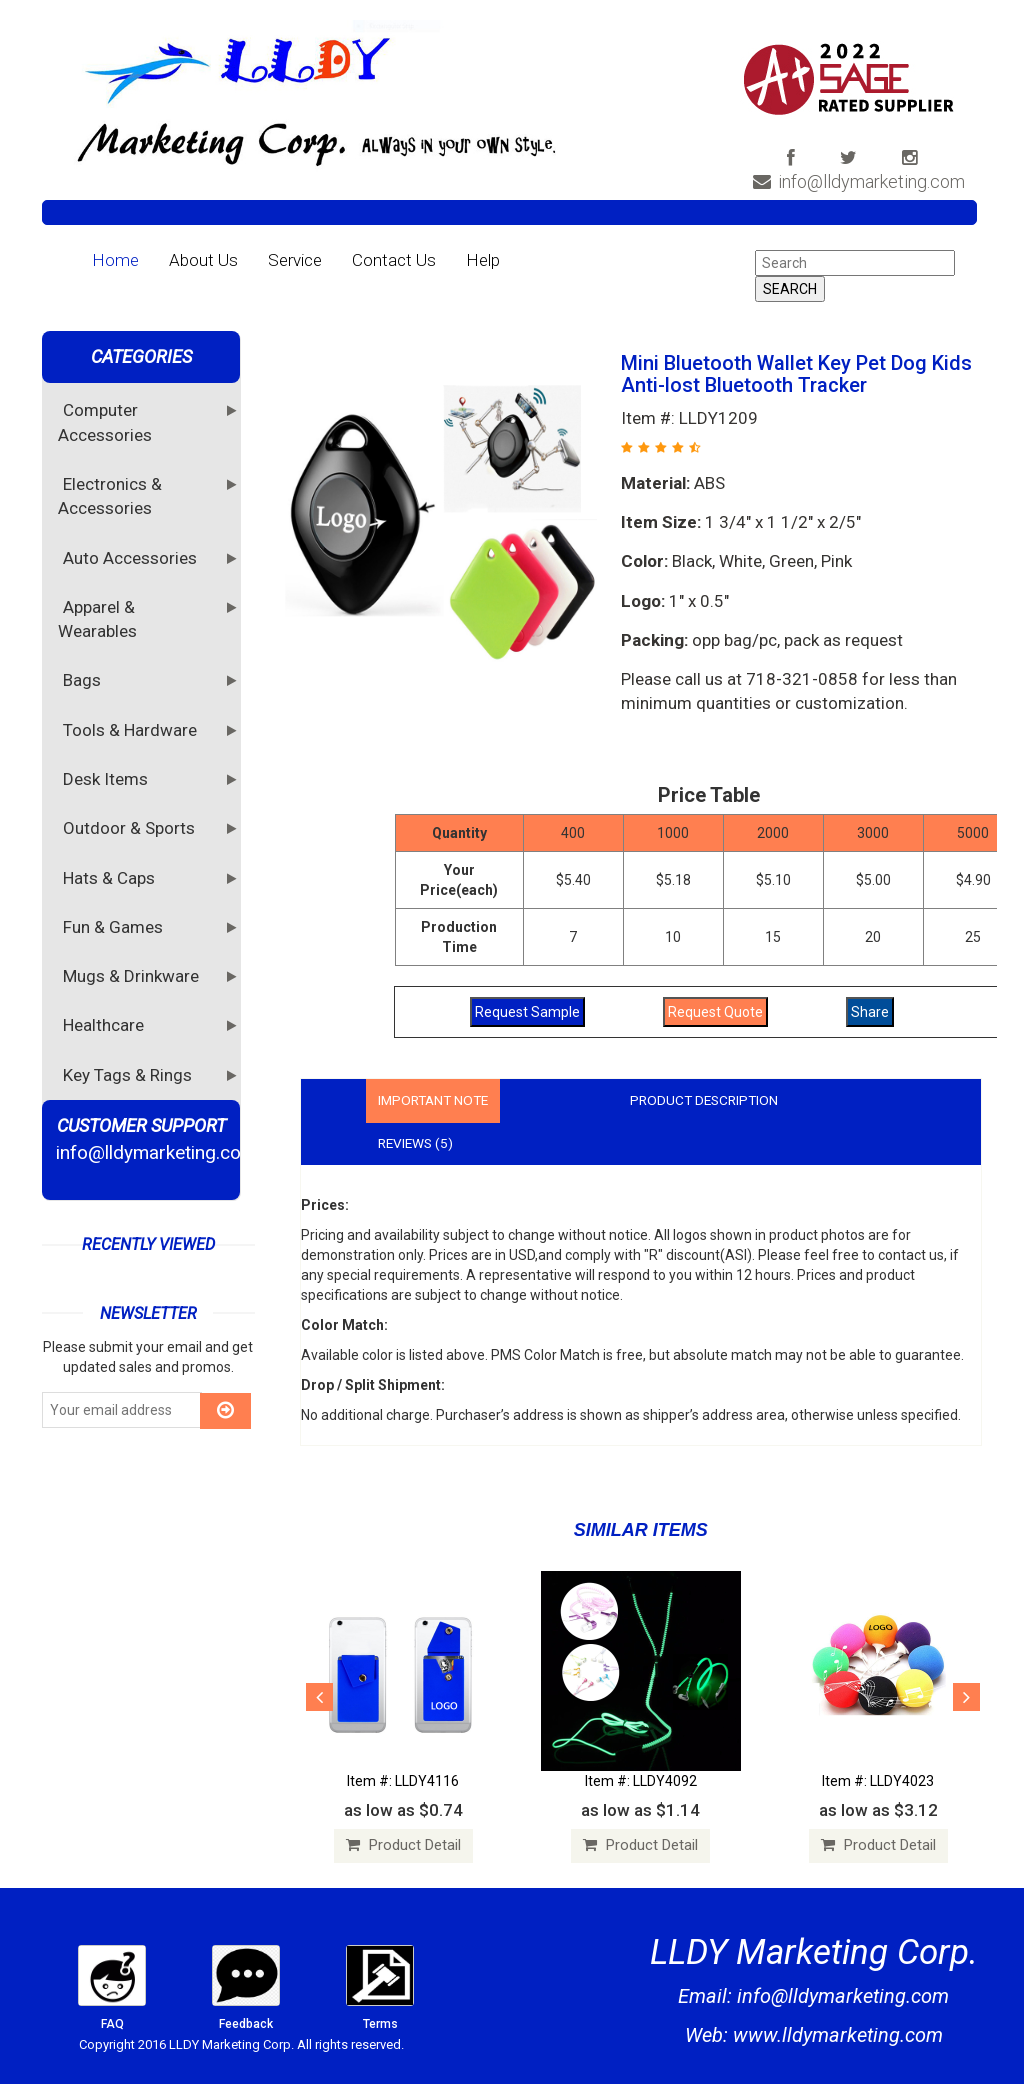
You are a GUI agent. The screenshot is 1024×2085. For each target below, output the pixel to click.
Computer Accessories (107, 421)
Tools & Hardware (132, 729)
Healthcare (106, 1024)
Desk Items (108, 778)
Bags (84, 679)
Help (483, 260)
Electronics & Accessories (110, 495)
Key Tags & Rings (130, 1074)
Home (115, 260)
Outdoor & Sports (131, 827)
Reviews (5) (417, 1144)
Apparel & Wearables (100, 618)
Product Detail (403, 1847)
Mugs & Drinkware (133, 975)
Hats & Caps (111, 877)
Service (295, 260)
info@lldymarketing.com (862, 181)
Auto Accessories (132, 557)
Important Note (436, 1101)
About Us (203, 260)
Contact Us (394, 260)
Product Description (714, 1101)
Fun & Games (115, 926)
